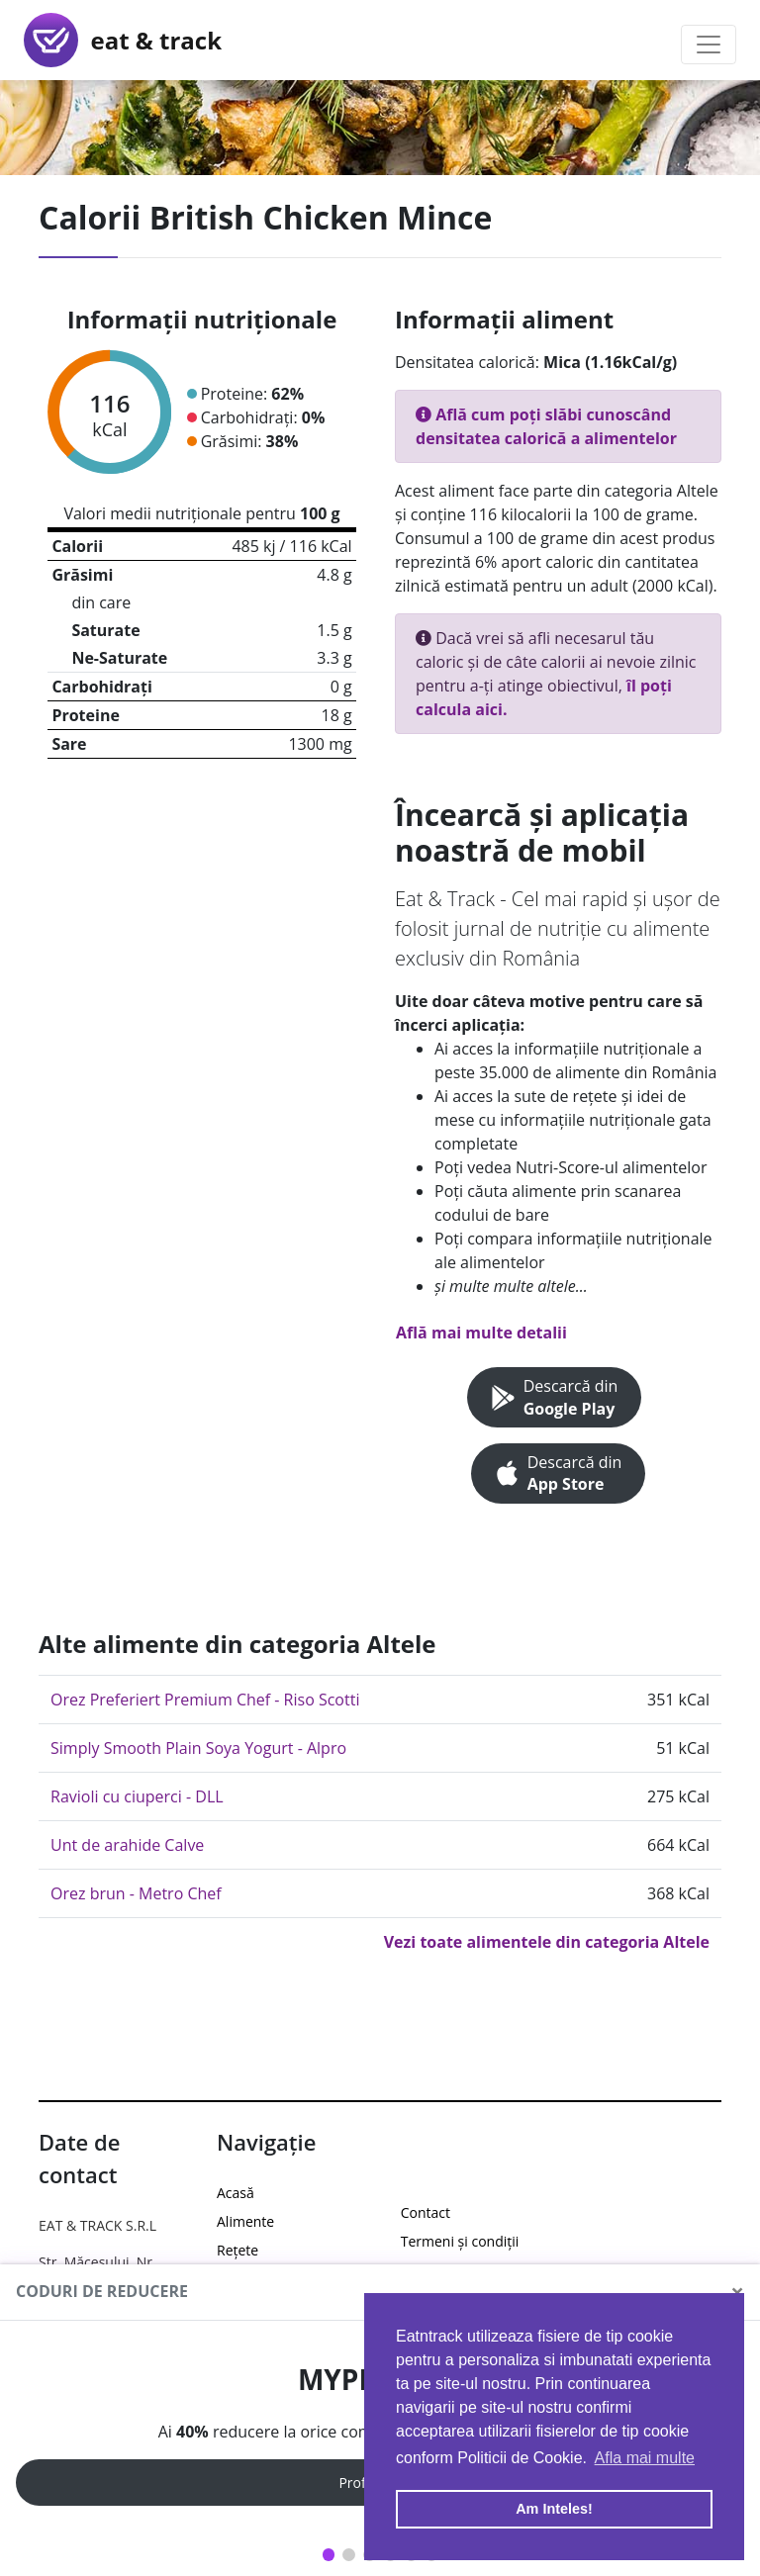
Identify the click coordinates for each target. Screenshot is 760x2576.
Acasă (235, 2192)
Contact (425, 2212)
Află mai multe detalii (481, 1332)
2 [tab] (348, 2554)
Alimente (245, 2221)
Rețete (237, 2250)
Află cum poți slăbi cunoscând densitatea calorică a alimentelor (546, 426)
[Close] (737, 2292)
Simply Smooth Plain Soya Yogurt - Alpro (198, 1748)
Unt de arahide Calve (127, 1845)
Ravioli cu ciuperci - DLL (137, 1796)
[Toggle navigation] (708, 44)
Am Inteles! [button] (554, 2509)
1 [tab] (329, 2554)
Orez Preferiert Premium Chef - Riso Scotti (204, 1699)
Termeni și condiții (460, 2241)
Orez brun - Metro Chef (136, 1893)
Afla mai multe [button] (645, 2457)
